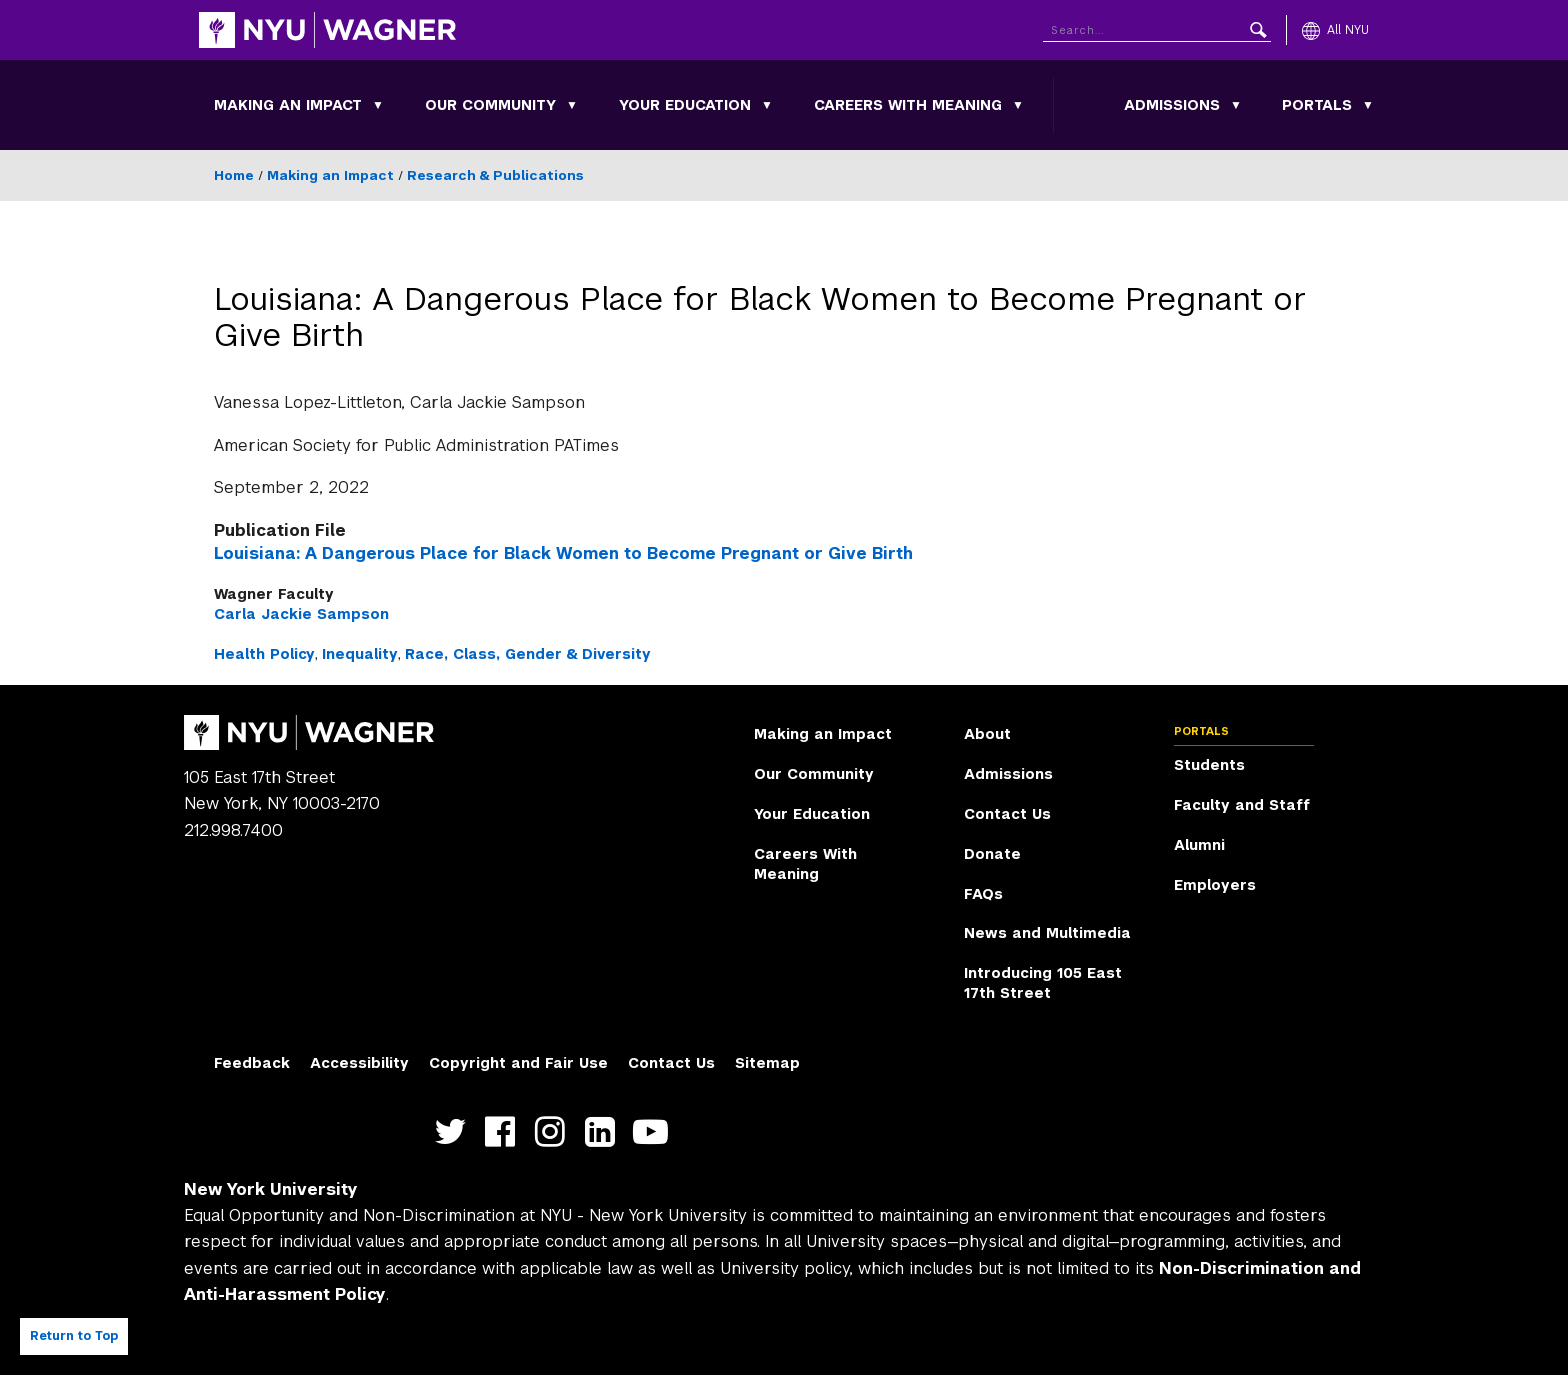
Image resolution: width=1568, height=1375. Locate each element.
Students (1209, 765)
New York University (271, 1189)
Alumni (1199, 845)
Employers (1215, 885)
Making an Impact (288, 105)
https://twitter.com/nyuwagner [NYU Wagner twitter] (454, 1131)
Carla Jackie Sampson (301, 614)
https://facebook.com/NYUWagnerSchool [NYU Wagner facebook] (504, 1131)
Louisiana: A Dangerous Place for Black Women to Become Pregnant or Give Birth (563, 553)
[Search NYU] (1157, 26)
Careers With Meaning (908, 105)
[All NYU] (1335, 30)
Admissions (1172, 105)
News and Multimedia (1047, 933)
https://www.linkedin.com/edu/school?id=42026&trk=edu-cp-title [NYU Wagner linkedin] (604, 1131)
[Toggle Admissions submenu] (1236, 105)
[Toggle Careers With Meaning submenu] (1018, 105)
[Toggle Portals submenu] (1368, 105)
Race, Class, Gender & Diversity (528, 654)
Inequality (360, 654)
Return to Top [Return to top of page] (74, 1336)
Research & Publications (495, 175)
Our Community (490, 105)
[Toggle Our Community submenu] (572, 105)
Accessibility (359, 1063)
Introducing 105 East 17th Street (1043, 983)
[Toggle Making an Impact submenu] (378, 105)
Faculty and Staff (1242, 805)
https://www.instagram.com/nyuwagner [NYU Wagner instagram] (554, 1131)
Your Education (685, 105)
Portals (1317, 105)
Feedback (252, 1063)
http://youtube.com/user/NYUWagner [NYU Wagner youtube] (654, 1131)
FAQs (983, 894)
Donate (992, 854)
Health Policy (264, 654)
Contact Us (1007, 814)
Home (234, 175)
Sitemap (767, 1063)
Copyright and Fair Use (518, 1063)
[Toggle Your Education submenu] (767, 105)
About (987, 734)
